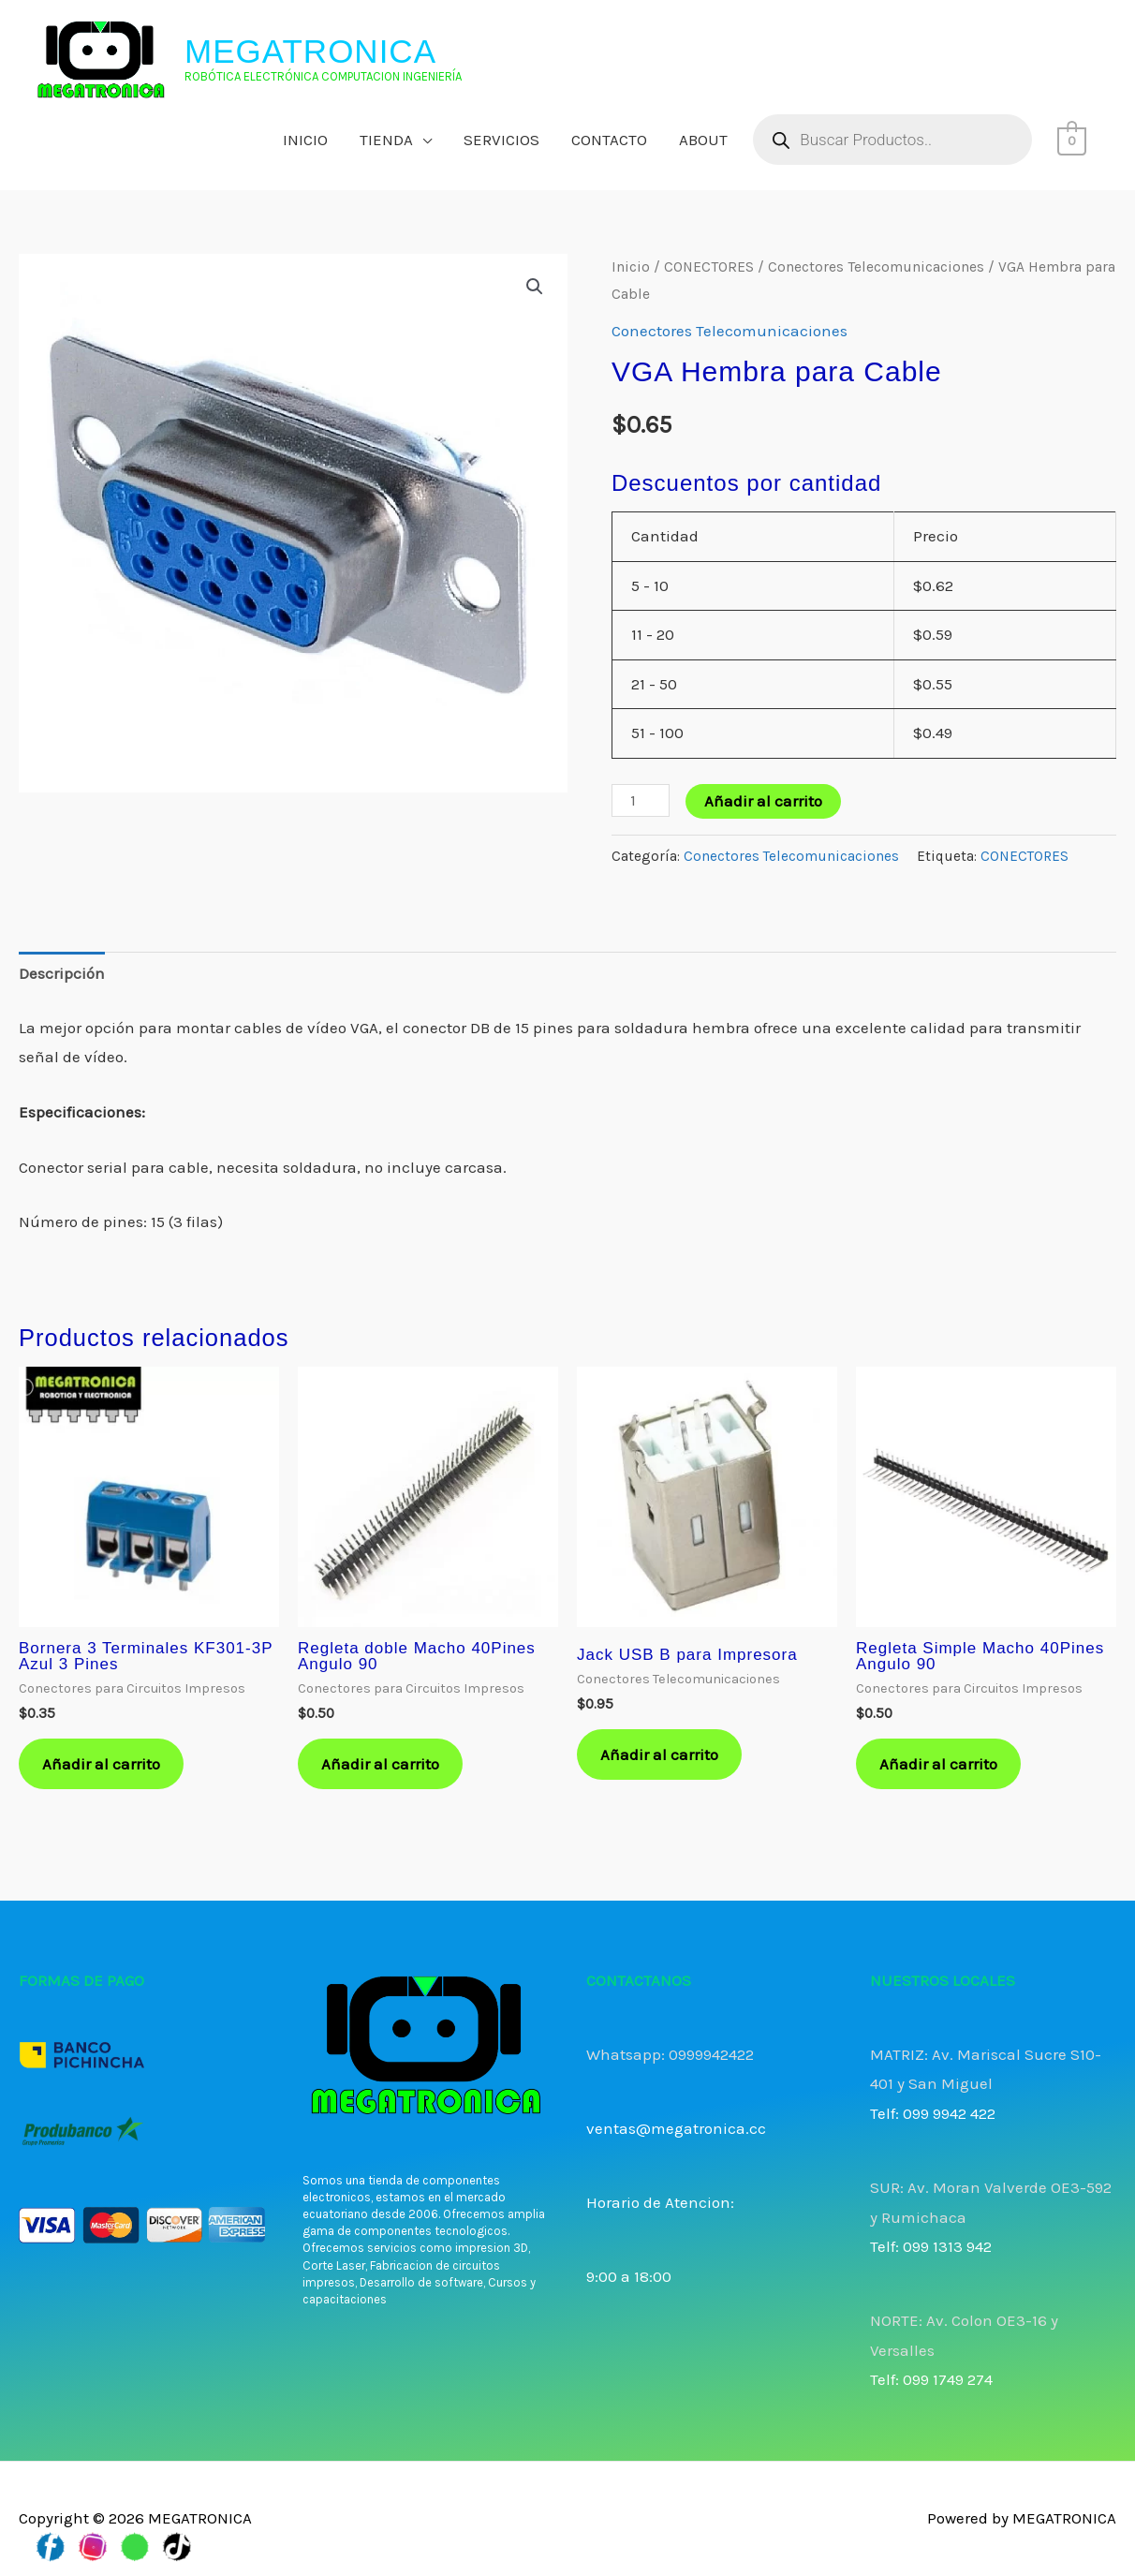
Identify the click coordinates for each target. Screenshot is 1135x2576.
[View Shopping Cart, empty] (1071, 139)
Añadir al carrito (763, 801)
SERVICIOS (501, 139)
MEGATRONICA (310, 51)
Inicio (631, 267)
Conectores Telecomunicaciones (876, 267)
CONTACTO (609, 139)
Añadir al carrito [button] (101, 1763)
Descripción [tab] (62, 973)
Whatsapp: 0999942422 (670, 2054)
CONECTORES (709, 267)
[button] (535, 286)
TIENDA (386, 139)
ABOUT (703, 139)
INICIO (305, 139)
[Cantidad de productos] (641, 800)
